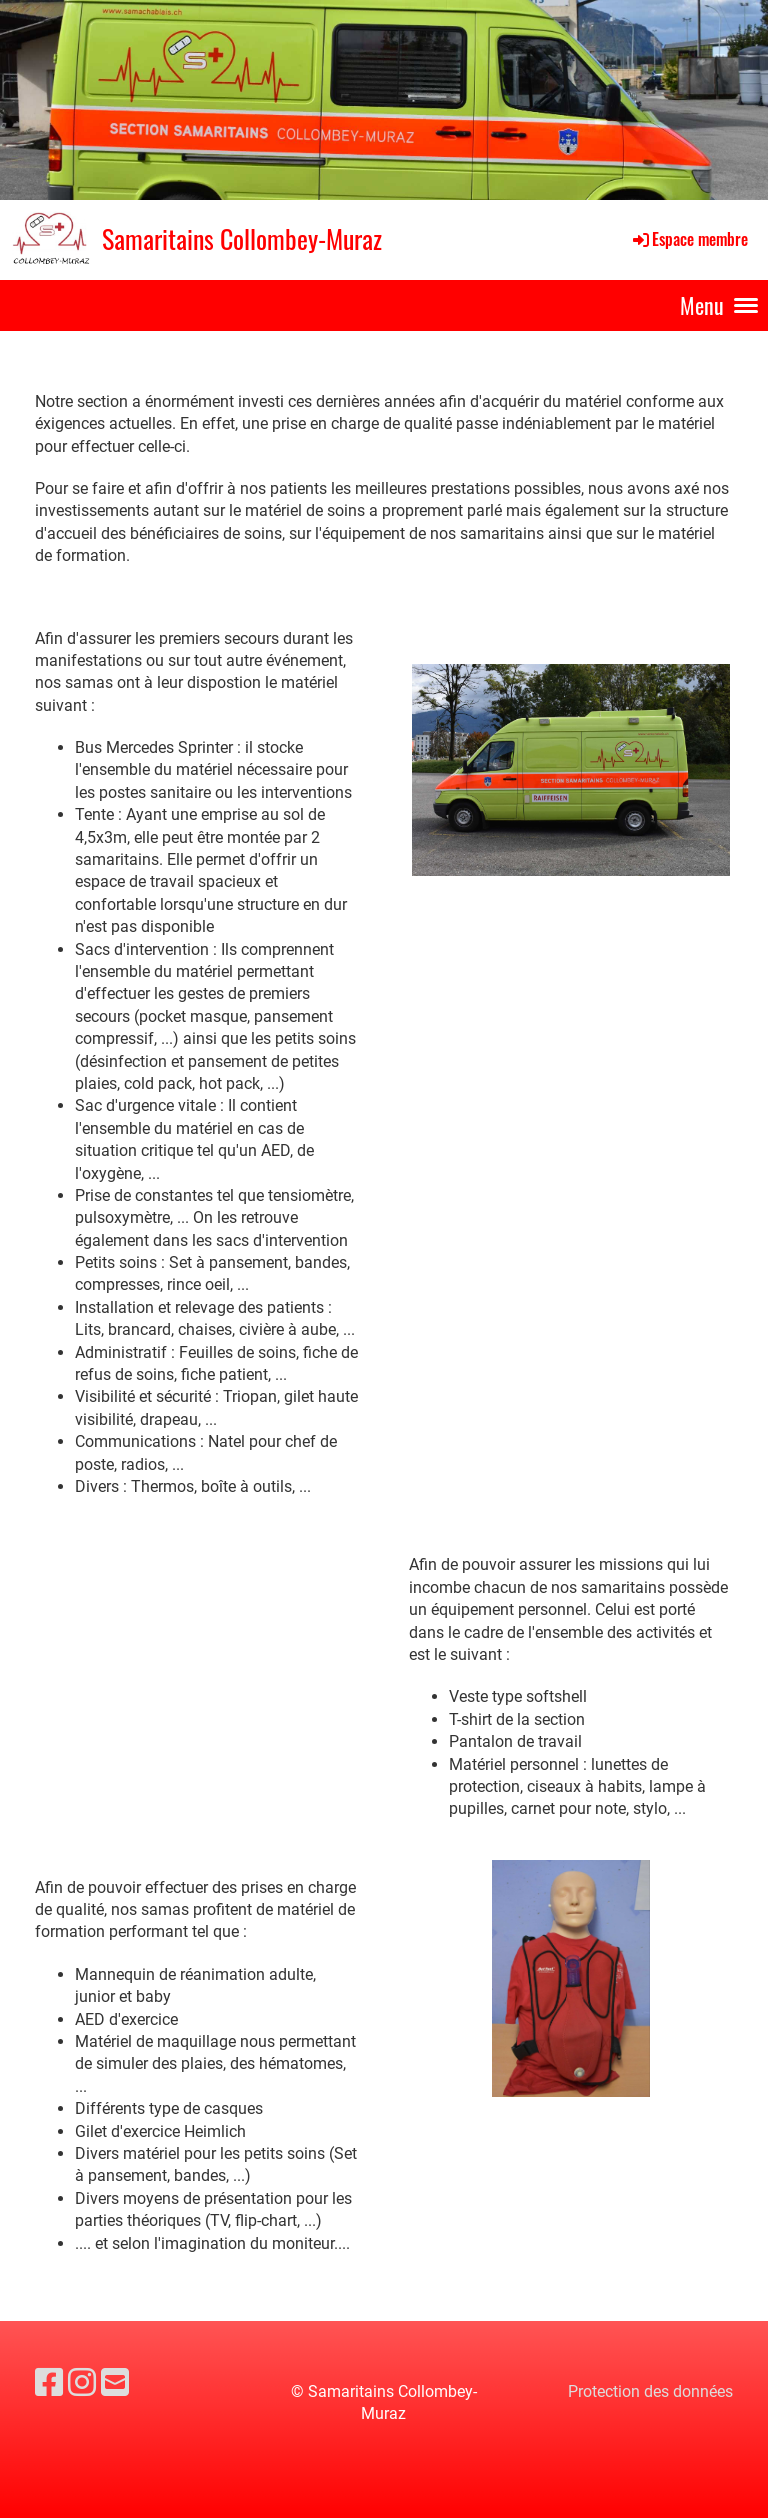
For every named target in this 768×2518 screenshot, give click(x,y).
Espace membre (689, 239)
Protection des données (650, 2391)
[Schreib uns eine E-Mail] (115, 2383)
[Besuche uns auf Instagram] (82, 2383)
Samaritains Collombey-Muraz (242, 239)
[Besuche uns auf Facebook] (49, 2383)
